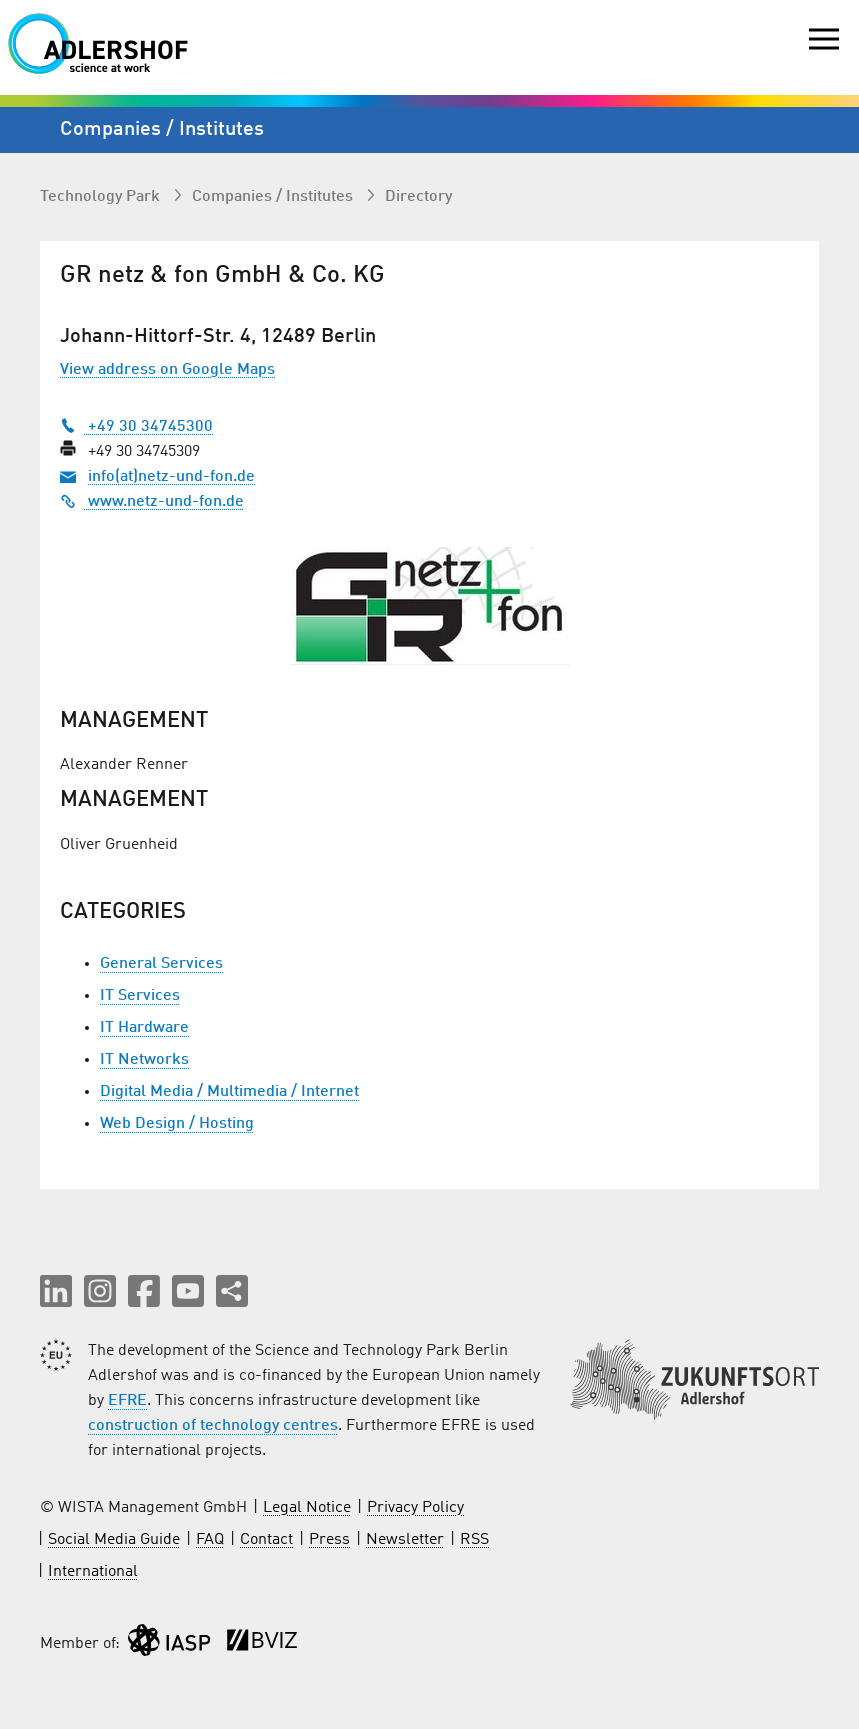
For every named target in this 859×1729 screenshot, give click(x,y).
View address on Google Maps (167, 370)
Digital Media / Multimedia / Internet (229, 1092)
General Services (161, 964)
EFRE (127, 1401)
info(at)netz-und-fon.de (171, 477)
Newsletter (405, 1540)
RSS (474, 1540)
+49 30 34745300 (136, 427)
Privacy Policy (415, 1508)
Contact (266, 1540)
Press (329, 1540)
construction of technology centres (213, 1426)
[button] (56, 1291)
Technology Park (102, 197)
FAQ (210, 1540)
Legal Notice (307, 1508)
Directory (418, 197)
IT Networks (144, 1060)
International (93, 1572)
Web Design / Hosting (177, 1124)
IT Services (140, 996)
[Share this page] (232, 1291)
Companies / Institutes (274, 197)
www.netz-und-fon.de (152, 502)
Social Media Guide (114, 1540)
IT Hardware (144, 1028)
